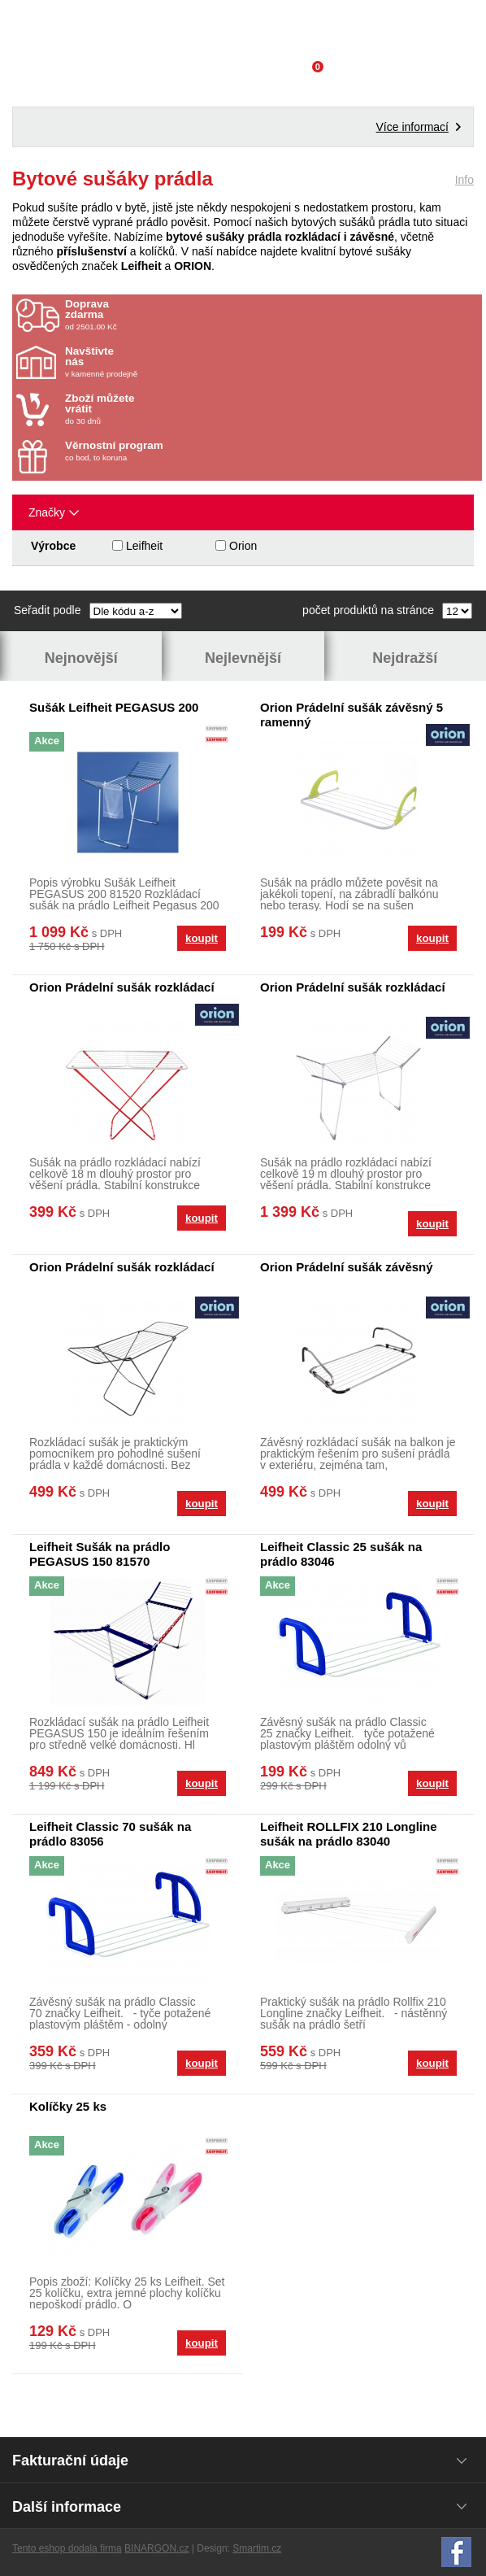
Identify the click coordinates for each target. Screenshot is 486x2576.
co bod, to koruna (160, 451)
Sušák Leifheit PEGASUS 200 (113, 707)
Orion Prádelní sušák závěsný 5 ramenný (351, 714)
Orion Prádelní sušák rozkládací (122, 987)
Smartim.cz (256, 2548)
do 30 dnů (160, 409)
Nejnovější (81, 658)
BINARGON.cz (156, 2548)
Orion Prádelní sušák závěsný (346, 1267)
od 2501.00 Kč (271, 315)
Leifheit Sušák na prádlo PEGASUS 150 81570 (99, 1554)
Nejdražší (404, 658)
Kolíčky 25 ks (67, 2106)
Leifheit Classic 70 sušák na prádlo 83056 (110, 1834)
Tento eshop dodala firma (67, 2548)
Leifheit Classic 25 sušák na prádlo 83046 (341, 1554)
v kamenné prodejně (160, 362)
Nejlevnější (243, 658)
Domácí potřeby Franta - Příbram (243, 28)
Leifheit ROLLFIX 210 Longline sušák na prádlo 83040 (348, 1834)
